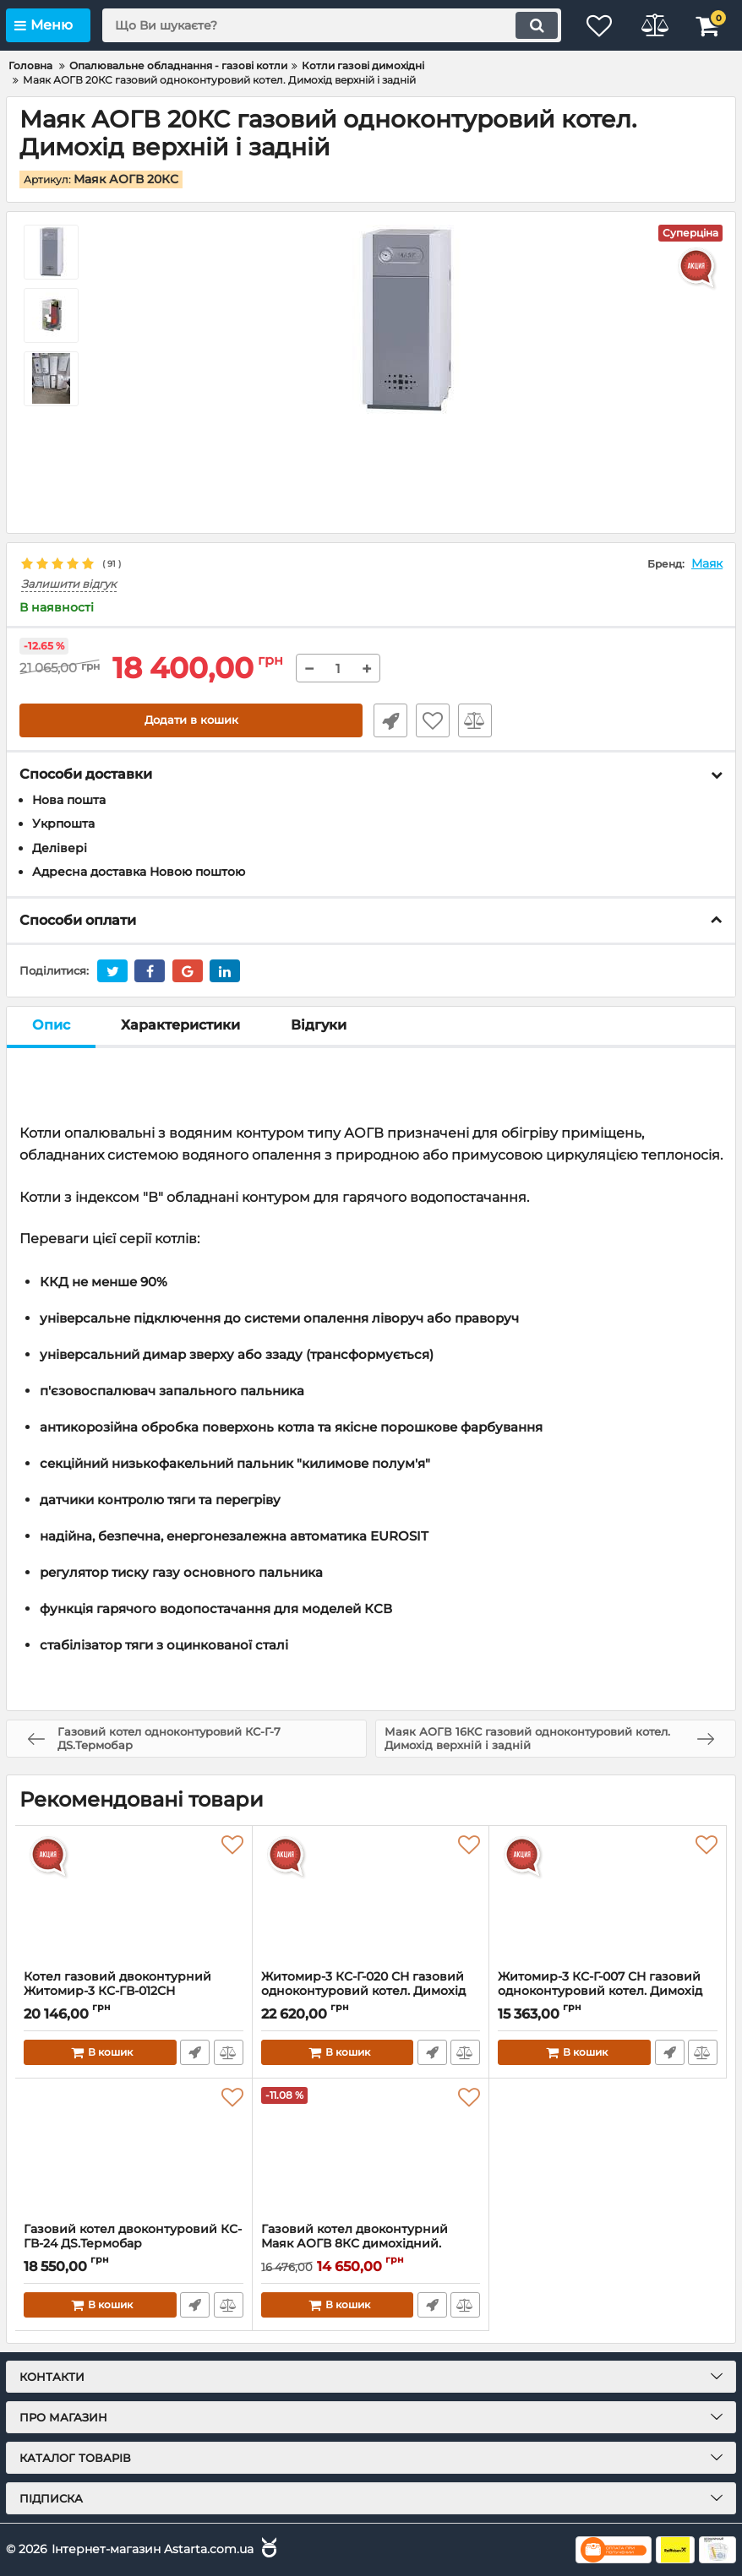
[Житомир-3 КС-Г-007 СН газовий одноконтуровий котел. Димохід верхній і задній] (607, 1897)
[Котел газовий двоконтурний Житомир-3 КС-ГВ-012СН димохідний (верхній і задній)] (133, 1897)
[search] (324, 25)
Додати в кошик (191, 720)
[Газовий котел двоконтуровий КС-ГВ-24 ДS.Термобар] (133, 2150)
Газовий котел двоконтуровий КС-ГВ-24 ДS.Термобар (133, 2244)
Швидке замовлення (388, 720)
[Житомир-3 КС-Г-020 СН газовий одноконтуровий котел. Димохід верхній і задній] (371, 1897)
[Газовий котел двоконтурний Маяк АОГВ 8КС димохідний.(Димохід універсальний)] (371, 2150)
